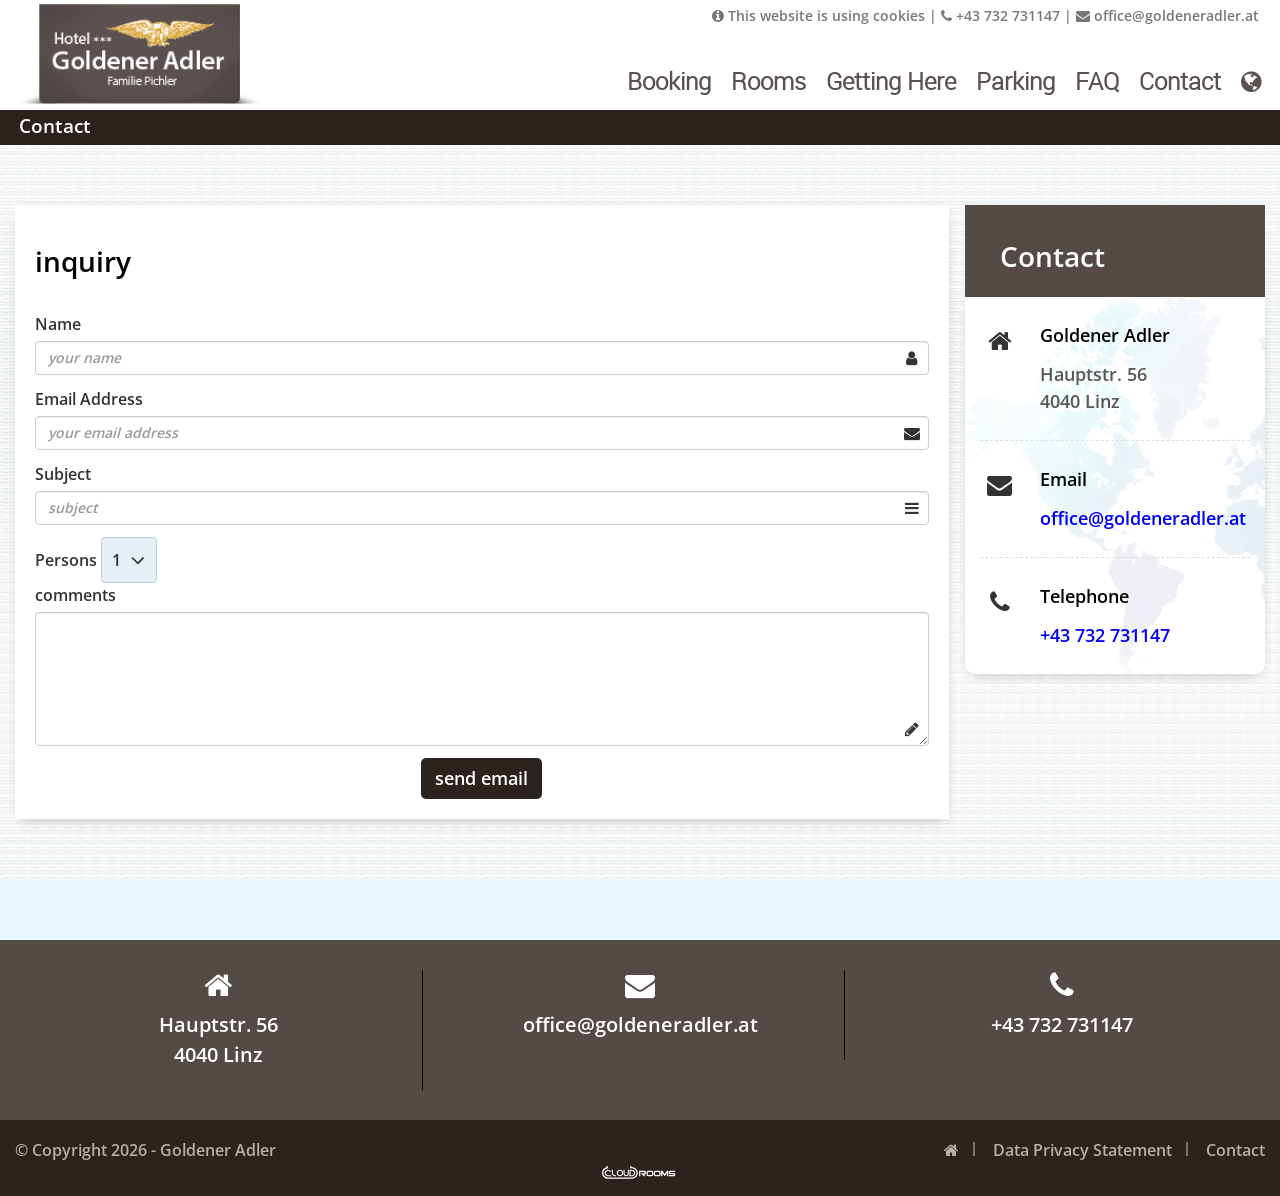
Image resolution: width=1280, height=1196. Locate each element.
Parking (1015, 81)
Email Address (89, 399)
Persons (66, 560)
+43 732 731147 (1000, 15)
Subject (63, 474)
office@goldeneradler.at (1167, 15)
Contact (1180, 81)
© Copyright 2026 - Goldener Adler (145, 1150)
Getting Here (891, 81)
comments (75, 595)
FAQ (1097, 81)
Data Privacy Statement (1082, 1150)
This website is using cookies (818, 15)
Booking (669, 81)
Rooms (768, 81)
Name (58, 324)
